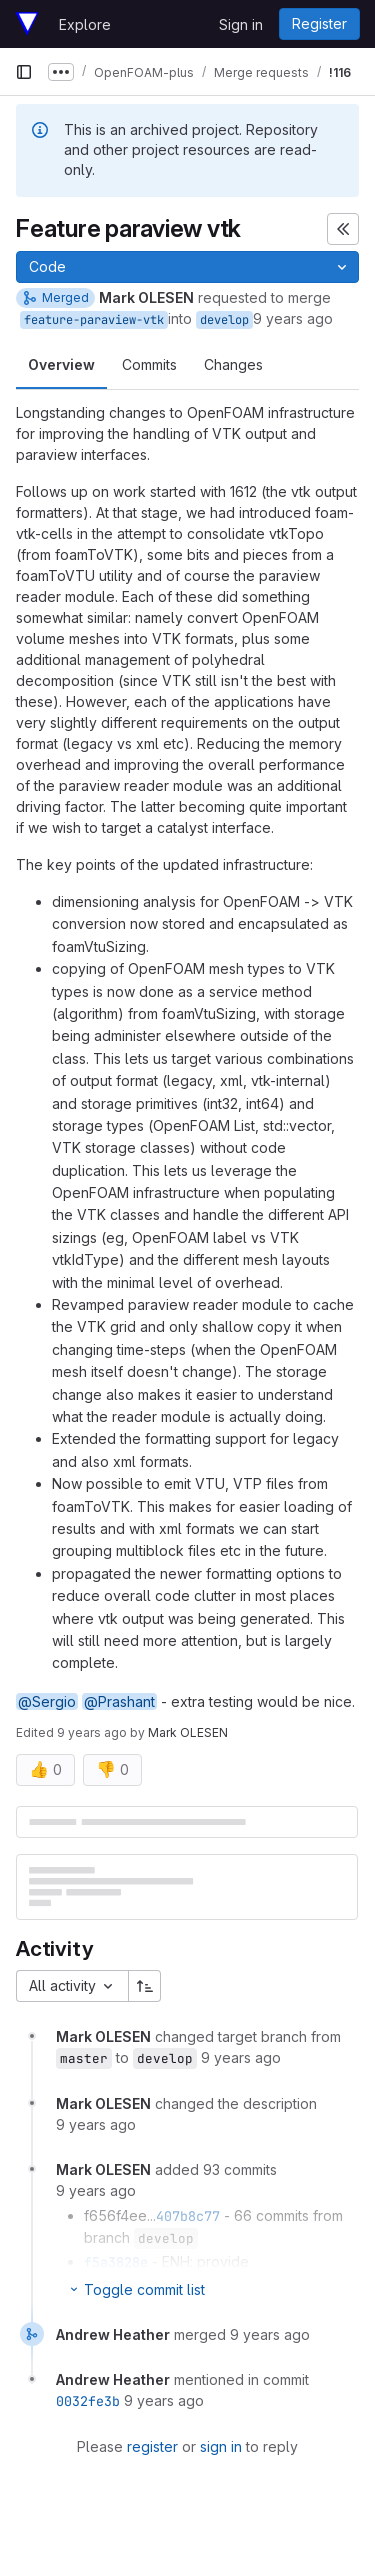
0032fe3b (88, 2401)
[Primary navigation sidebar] (24, 72)
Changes (233, 364)
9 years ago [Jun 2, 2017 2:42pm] (92, 1732)
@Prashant (119, 1701)
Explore (85, 24)
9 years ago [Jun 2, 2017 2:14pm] (293, 318)
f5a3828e (116, 2262)
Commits (149, 364)
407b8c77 (188, 2216)
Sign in (241, 24)
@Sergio (47, 1701)
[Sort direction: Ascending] (145, 1986)
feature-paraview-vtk (94, 320)
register (152, 2446)
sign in (221, 2446)
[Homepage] (27, 24)
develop (224, 320)
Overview (61, 364)
